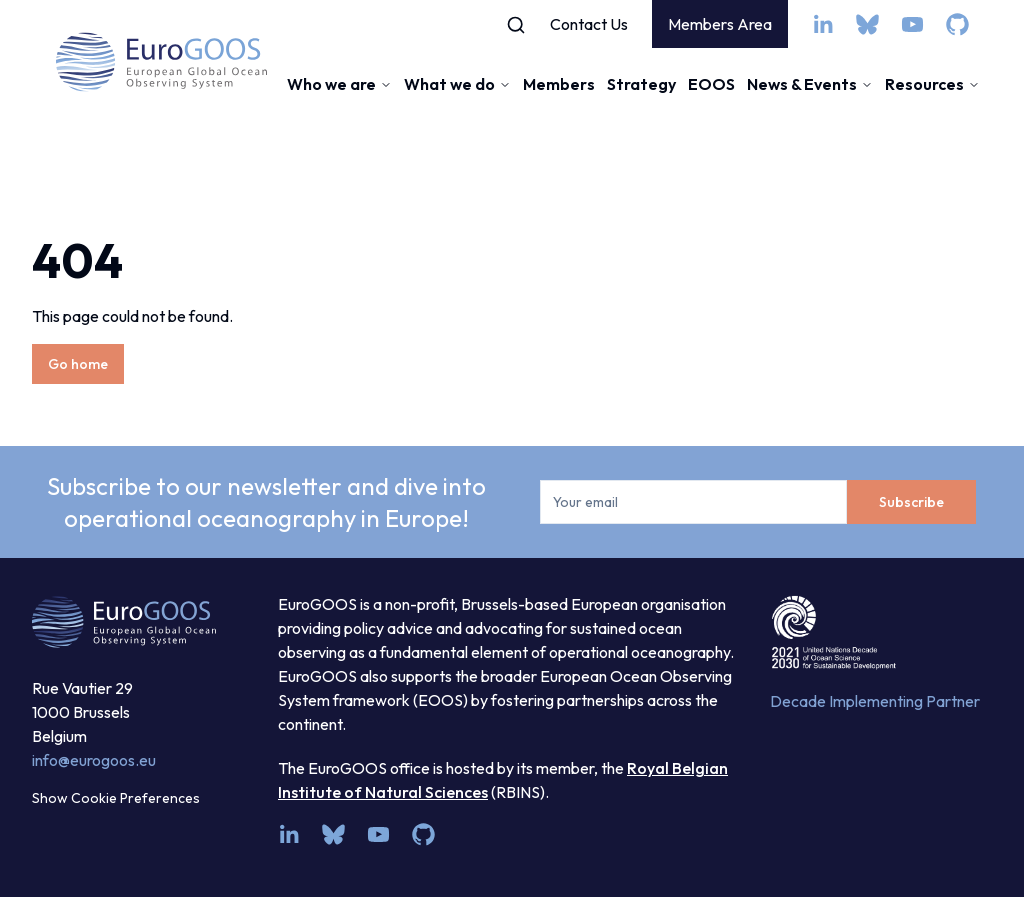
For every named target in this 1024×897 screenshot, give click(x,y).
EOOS (711, 84)
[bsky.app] (867, 24)
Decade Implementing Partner (875, 701)
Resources (932, 84)
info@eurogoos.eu (94, 760)
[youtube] (912, 24)
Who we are (339, 84)
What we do (457, 84)
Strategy (641, 84)
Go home (78, 364)
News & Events (810, 84)
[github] (957, 24)
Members (559, 84)
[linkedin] (822, 24)
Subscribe (911, 502)
